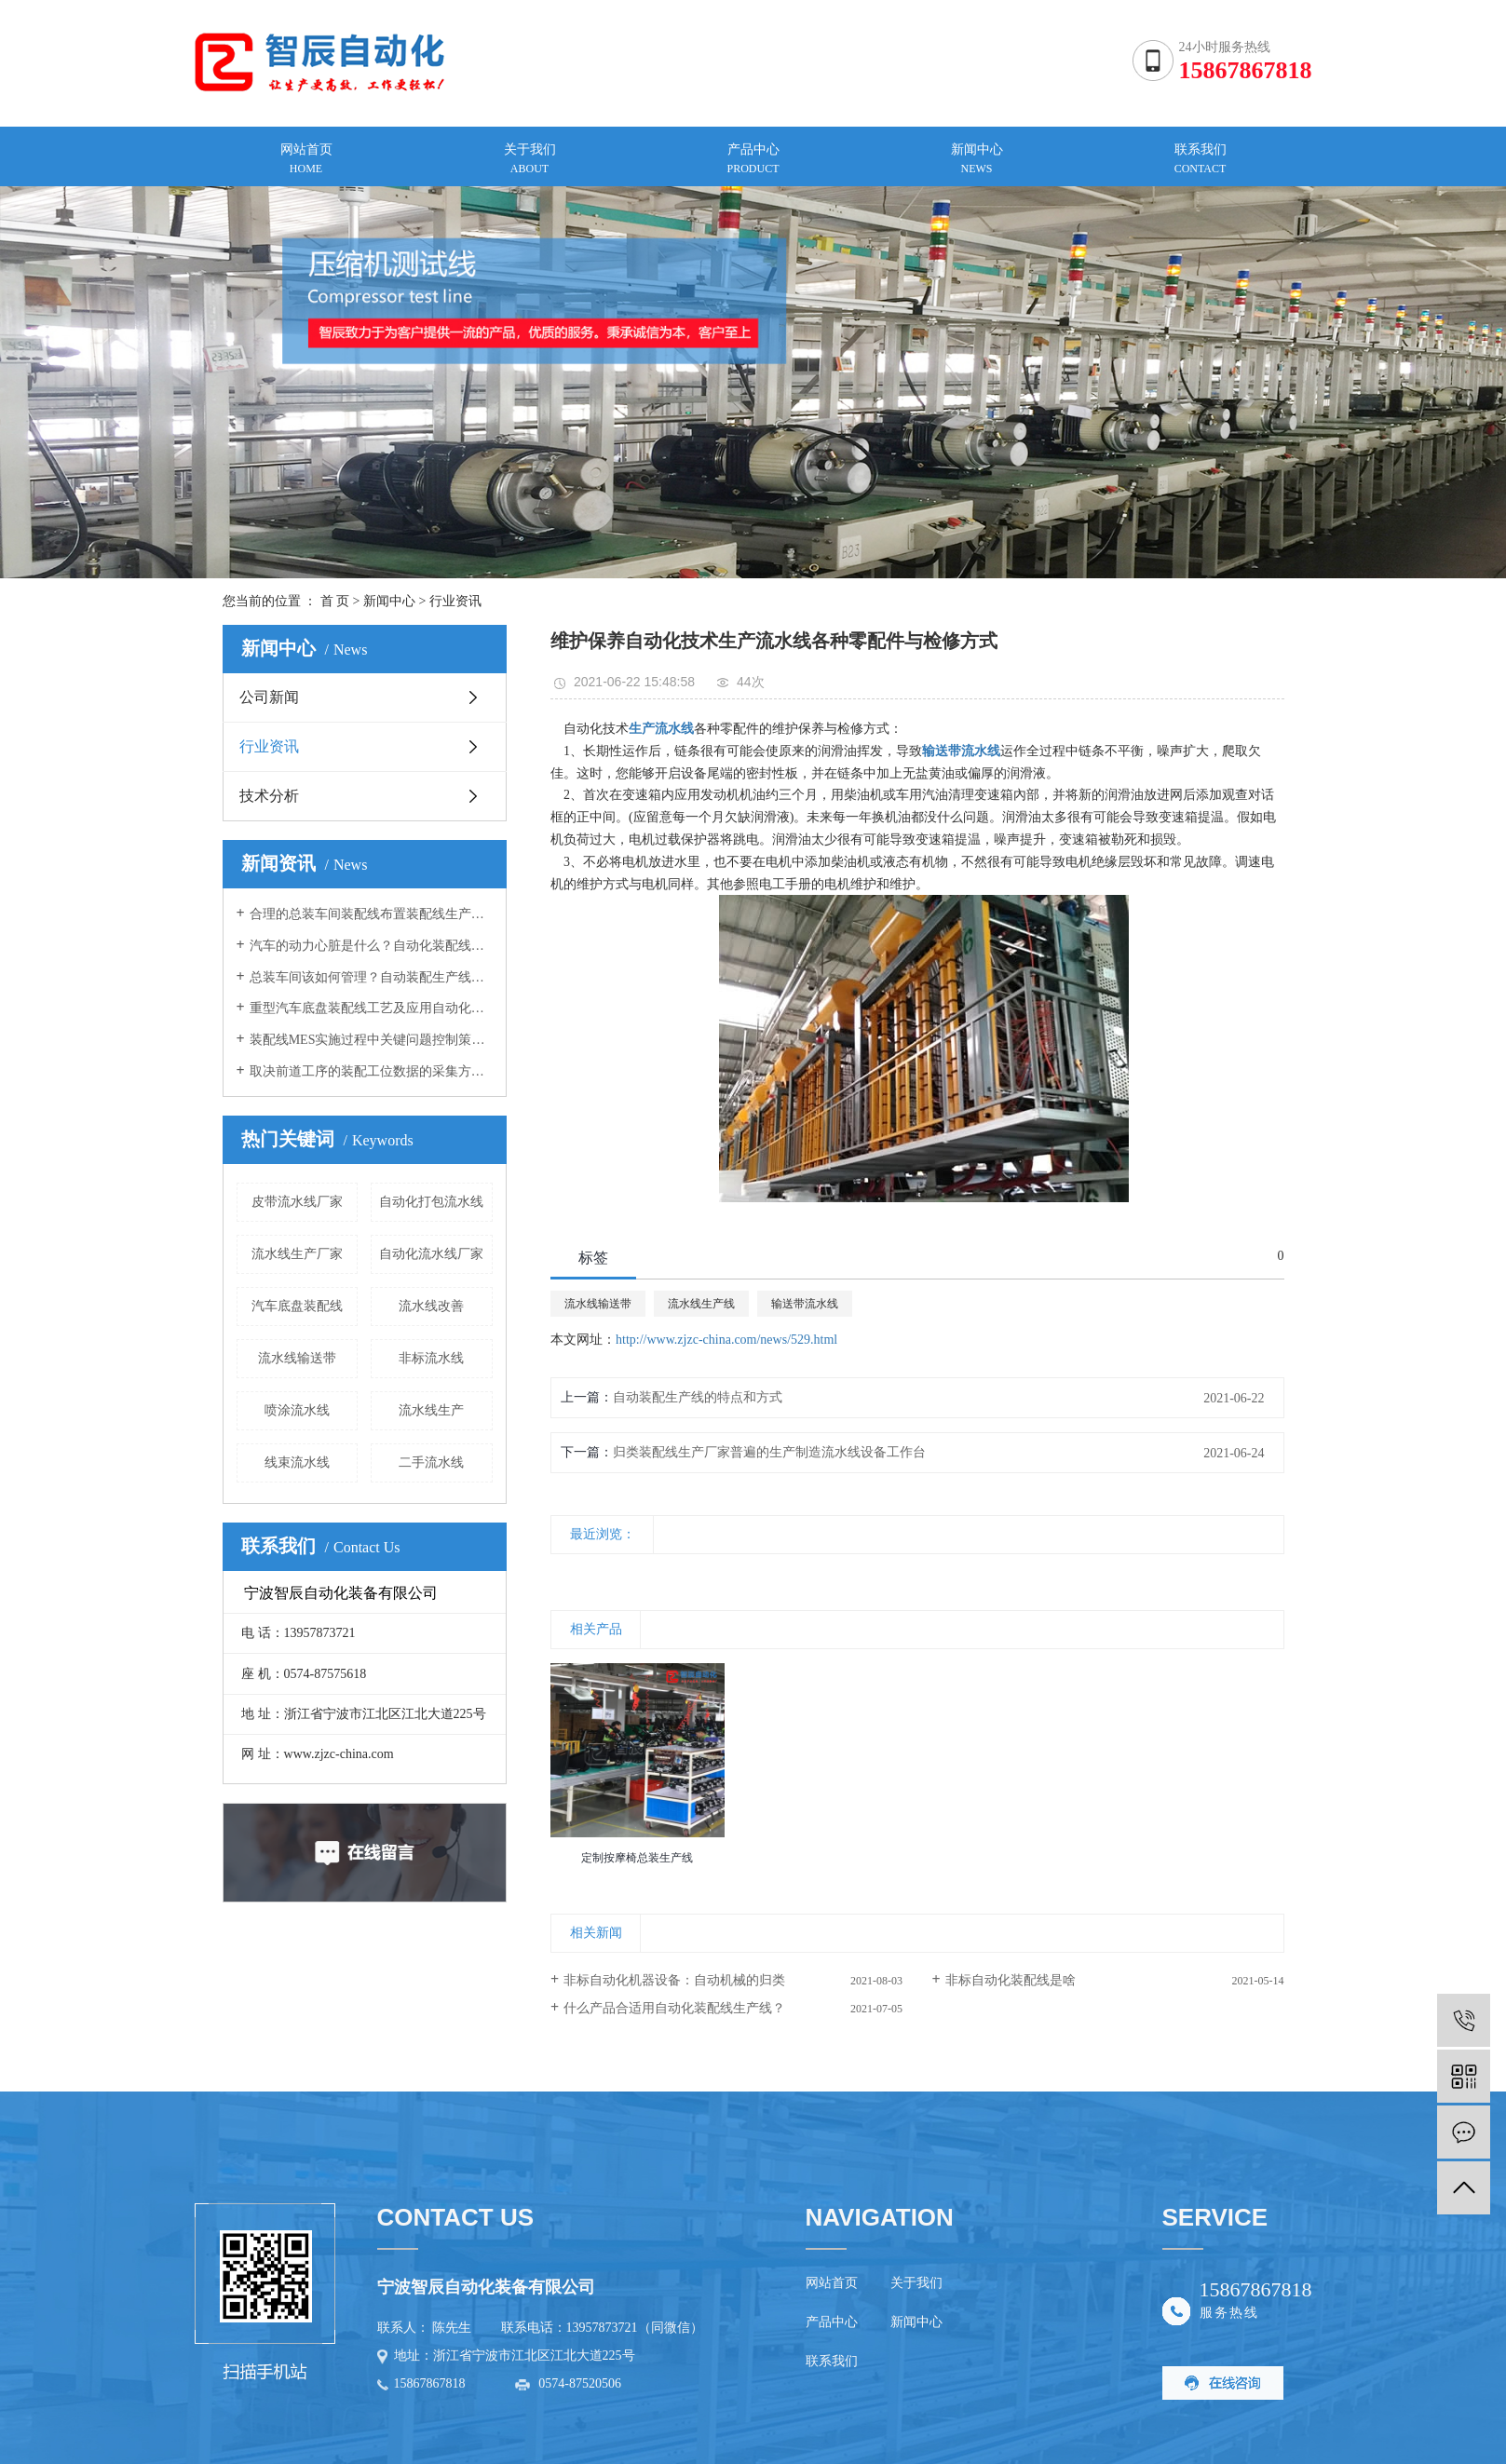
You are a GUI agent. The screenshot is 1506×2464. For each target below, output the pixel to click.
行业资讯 (455, 601)
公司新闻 (269, 697)
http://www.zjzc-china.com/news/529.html (726, 1340)
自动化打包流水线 (431, 1202)
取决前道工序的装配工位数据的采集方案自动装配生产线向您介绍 (371, 1071)
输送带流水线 (804, 1303)
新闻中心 (389, 601)
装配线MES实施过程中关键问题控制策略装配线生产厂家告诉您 (371, 1040)
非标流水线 (431, 1358)
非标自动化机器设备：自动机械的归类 (674, 1980)
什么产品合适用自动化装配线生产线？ (674, 2008)
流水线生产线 (701, 1303)
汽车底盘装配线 (297, 1306)
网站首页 (832, 2283)
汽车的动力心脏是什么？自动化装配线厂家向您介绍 (371, 946)
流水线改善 (431, 1306)
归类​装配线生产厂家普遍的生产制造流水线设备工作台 (769, 1452)
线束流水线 (297, 1462)
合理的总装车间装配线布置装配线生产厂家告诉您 (371, 914)
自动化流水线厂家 (431, 1254)
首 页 (335, 601)
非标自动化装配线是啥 (1010, 1980)
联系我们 (832, 2361)
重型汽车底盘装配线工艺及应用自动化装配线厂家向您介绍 (371, 1008)
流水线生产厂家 (297, 1254)
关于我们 (916, 2283)
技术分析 (269, 796)
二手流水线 (431, 1462)
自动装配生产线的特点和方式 (697, 1397)
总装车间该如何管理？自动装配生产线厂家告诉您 (371, 977)
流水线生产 (431, 1410)
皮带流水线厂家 (297, 1202)
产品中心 (832, 2322)
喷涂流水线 (297, 1410)
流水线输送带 (297, 1358)
